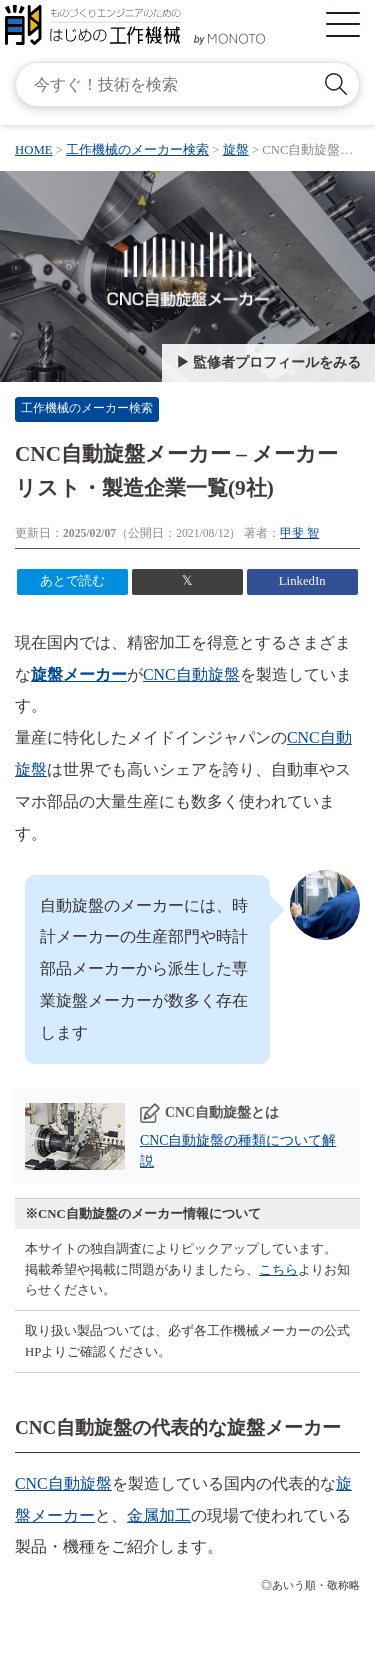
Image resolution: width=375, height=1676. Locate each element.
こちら (278, 1270)
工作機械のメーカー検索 (87, 408)
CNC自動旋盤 (191, 674)
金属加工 (159, 1515)
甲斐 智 (299, 533)
